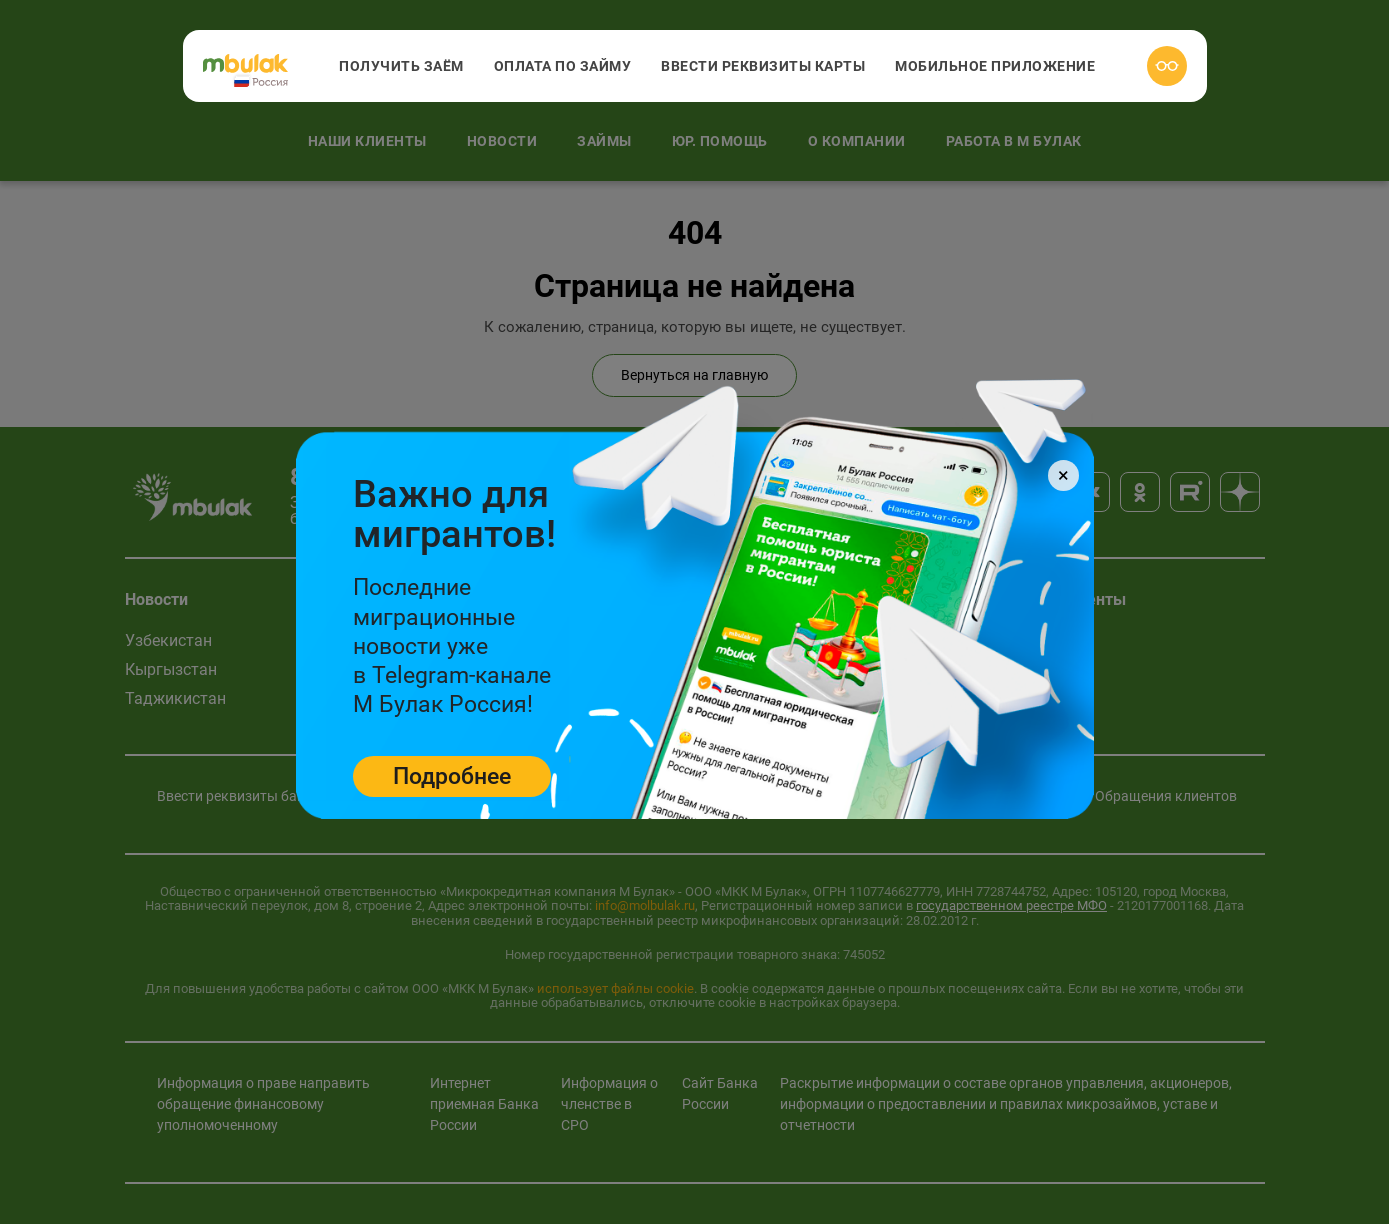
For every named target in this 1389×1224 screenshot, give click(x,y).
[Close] (1063, 475)
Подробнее (452, 776)
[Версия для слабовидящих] (1167, 66)
